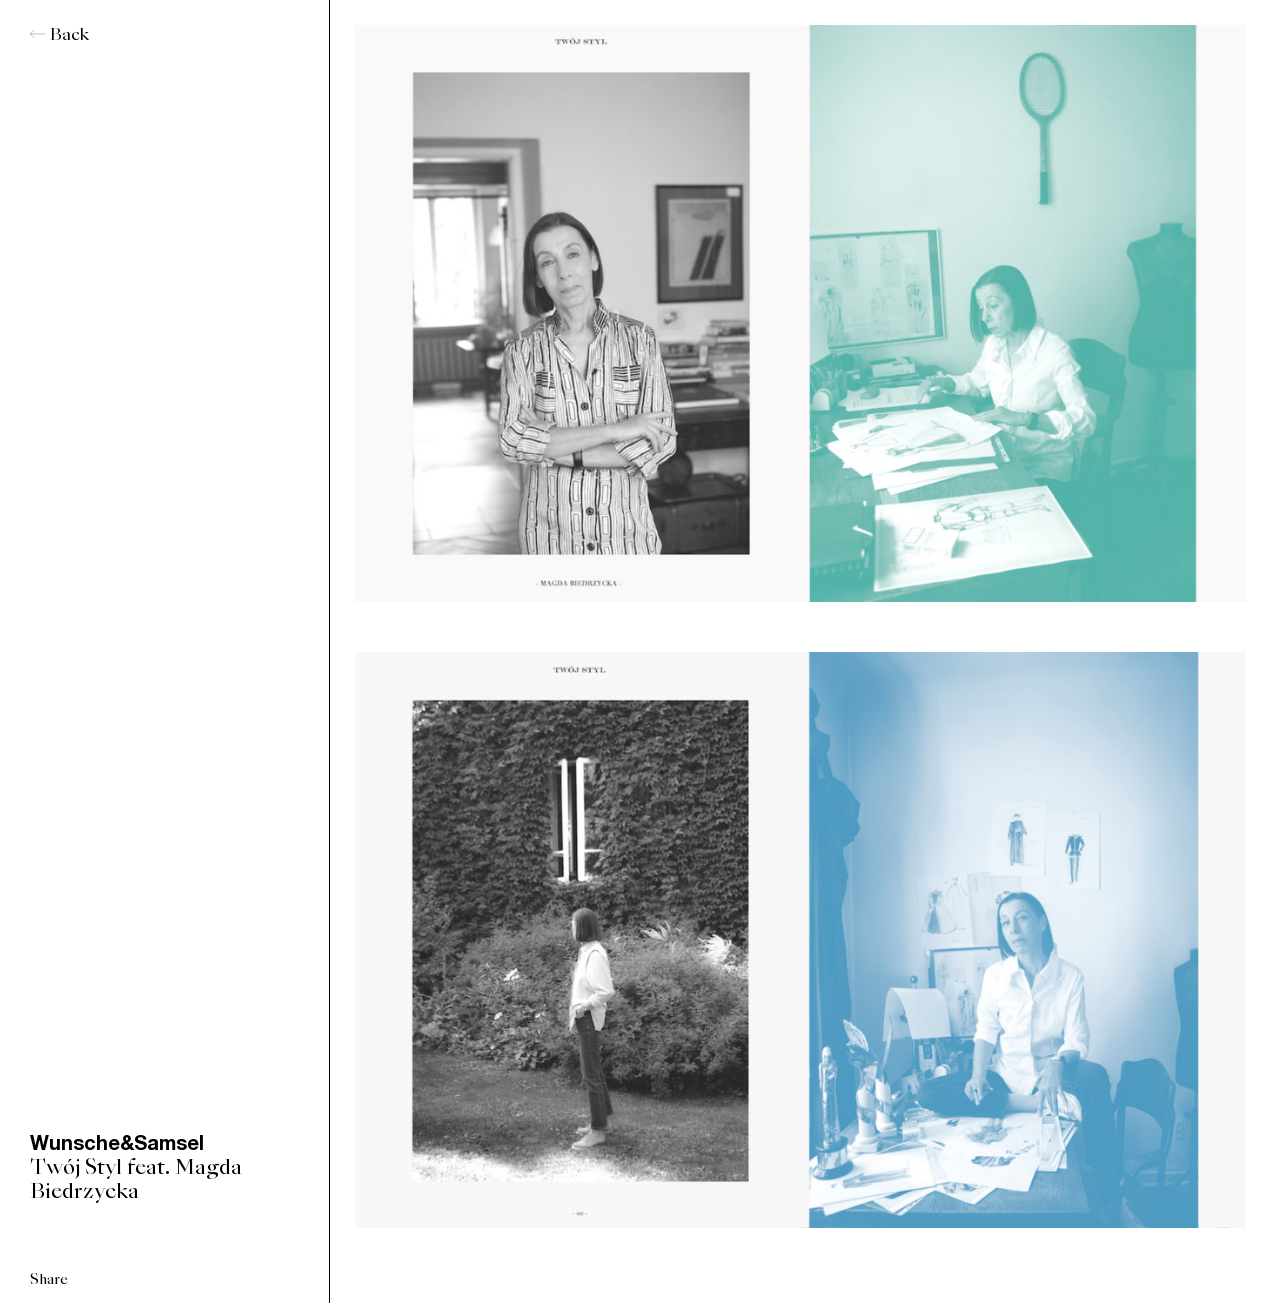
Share (49, 1279)
